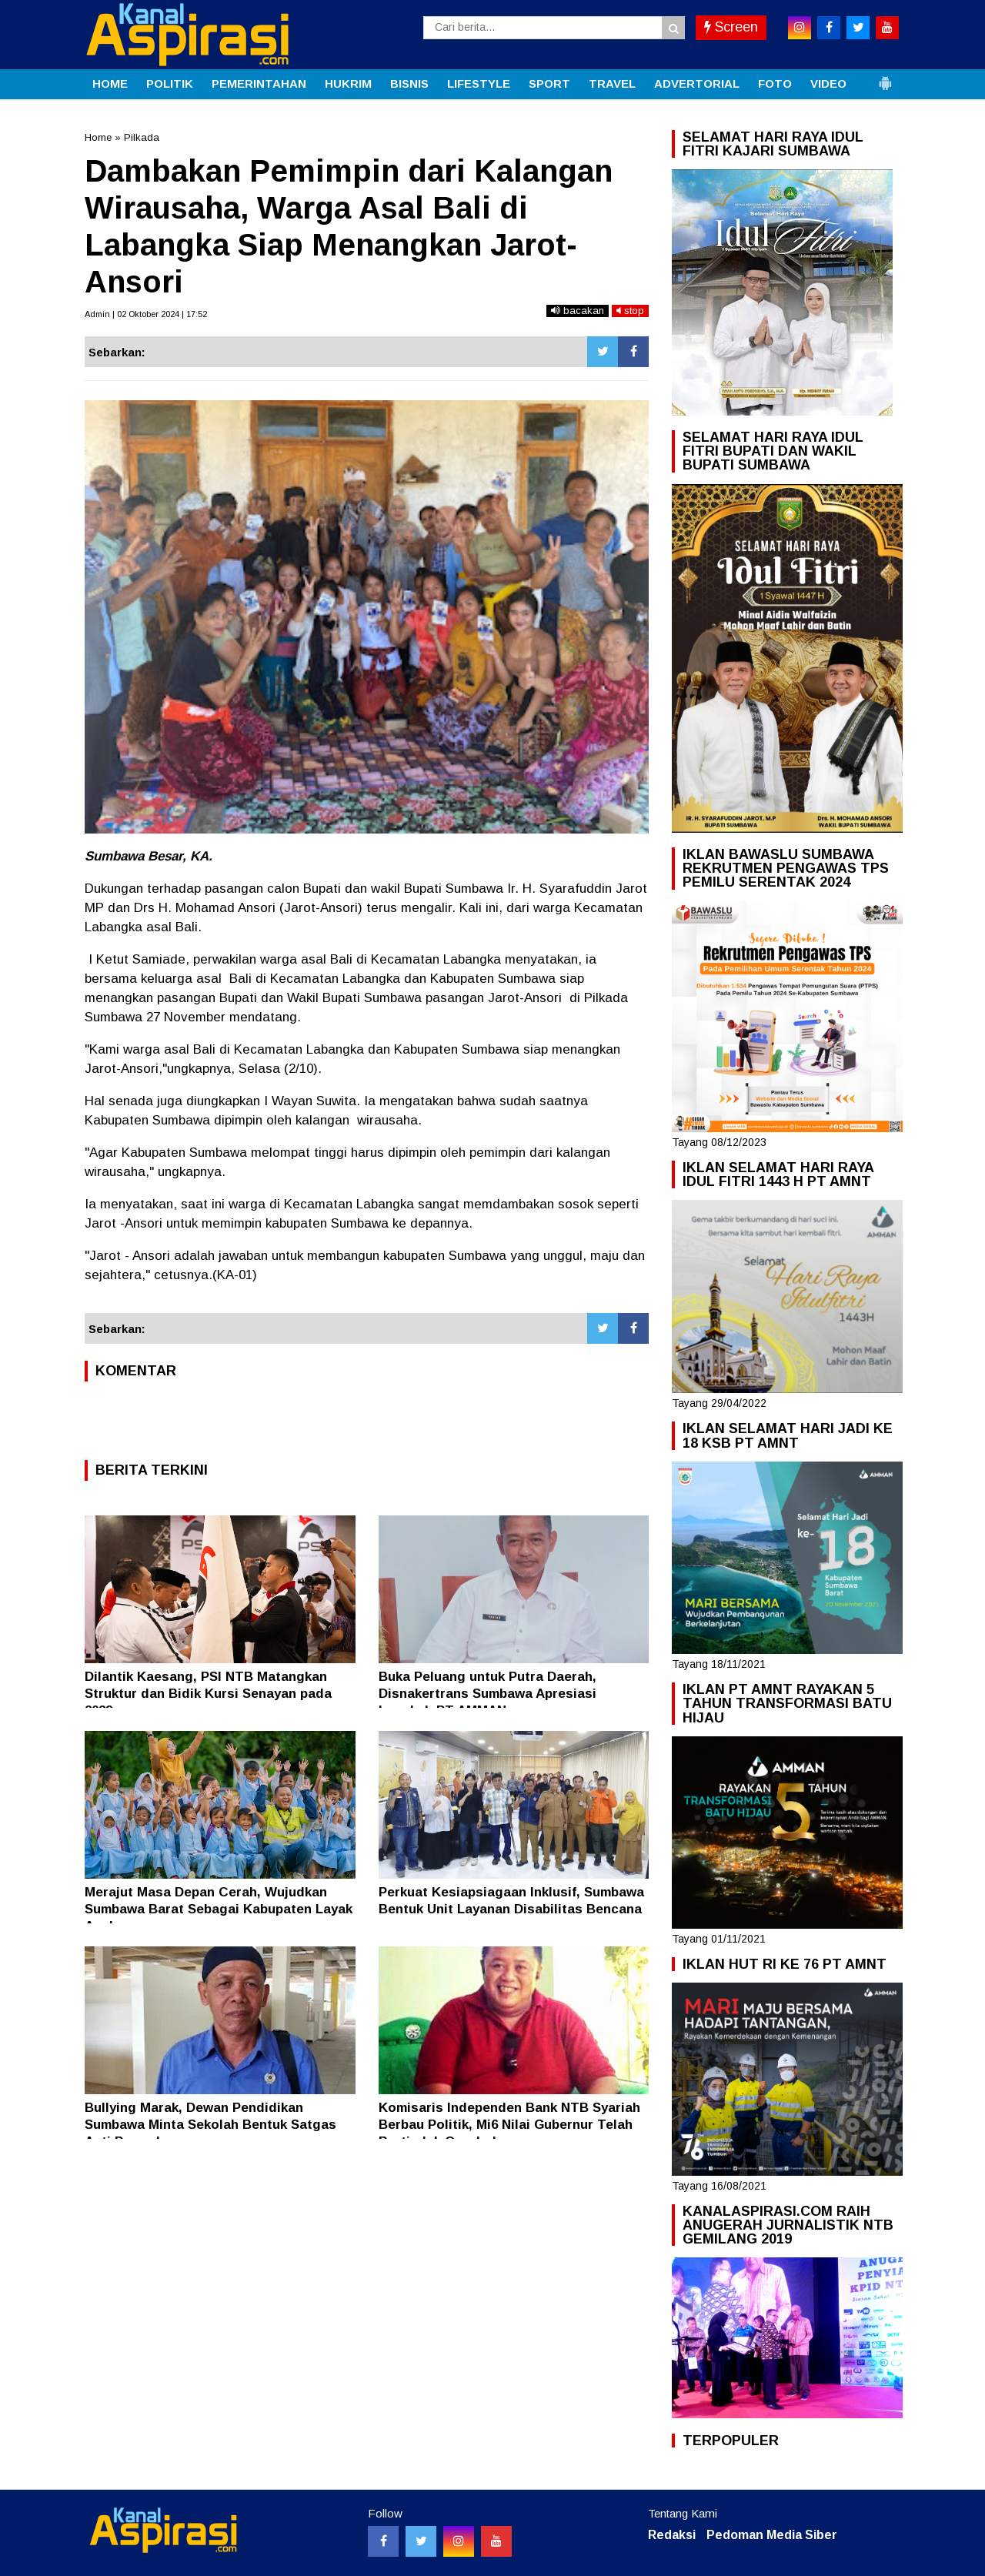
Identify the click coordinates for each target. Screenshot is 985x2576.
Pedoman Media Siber (771, 2534)
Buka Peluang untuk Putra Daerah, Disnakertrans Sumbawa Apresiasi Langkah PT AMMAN (487, 1693)
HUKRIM (348, 83)
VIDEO (828, 83)
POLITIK (169, 83)
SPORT (549, 83)
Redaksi (672, 2534)
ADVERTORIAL (697, 83)
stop (630, 310)
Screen (731, 27)
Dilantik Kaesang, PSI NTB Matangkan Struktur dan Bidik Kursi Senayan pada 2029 (208, 1693)
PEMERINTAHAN (259, 83)
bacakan (577, 310)
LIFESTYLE (478, 83)
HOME (110, 83)
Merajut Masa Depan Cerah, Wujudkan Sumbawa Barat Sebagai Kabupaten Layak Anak (218, 1909)
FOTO (775, 83)
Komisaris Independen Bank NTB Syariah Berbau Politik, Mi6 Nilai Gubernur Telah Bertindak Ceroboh (509, 2124)
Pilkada (141, 137)
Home (98, 137)
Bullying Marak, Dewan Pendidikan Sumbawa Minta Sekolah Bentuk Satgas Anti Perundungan (210, 2124)
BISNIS (409, 83)
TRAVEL (612, 83)
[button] (885, 77)
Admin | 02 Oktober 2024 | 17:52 (146, 314)
